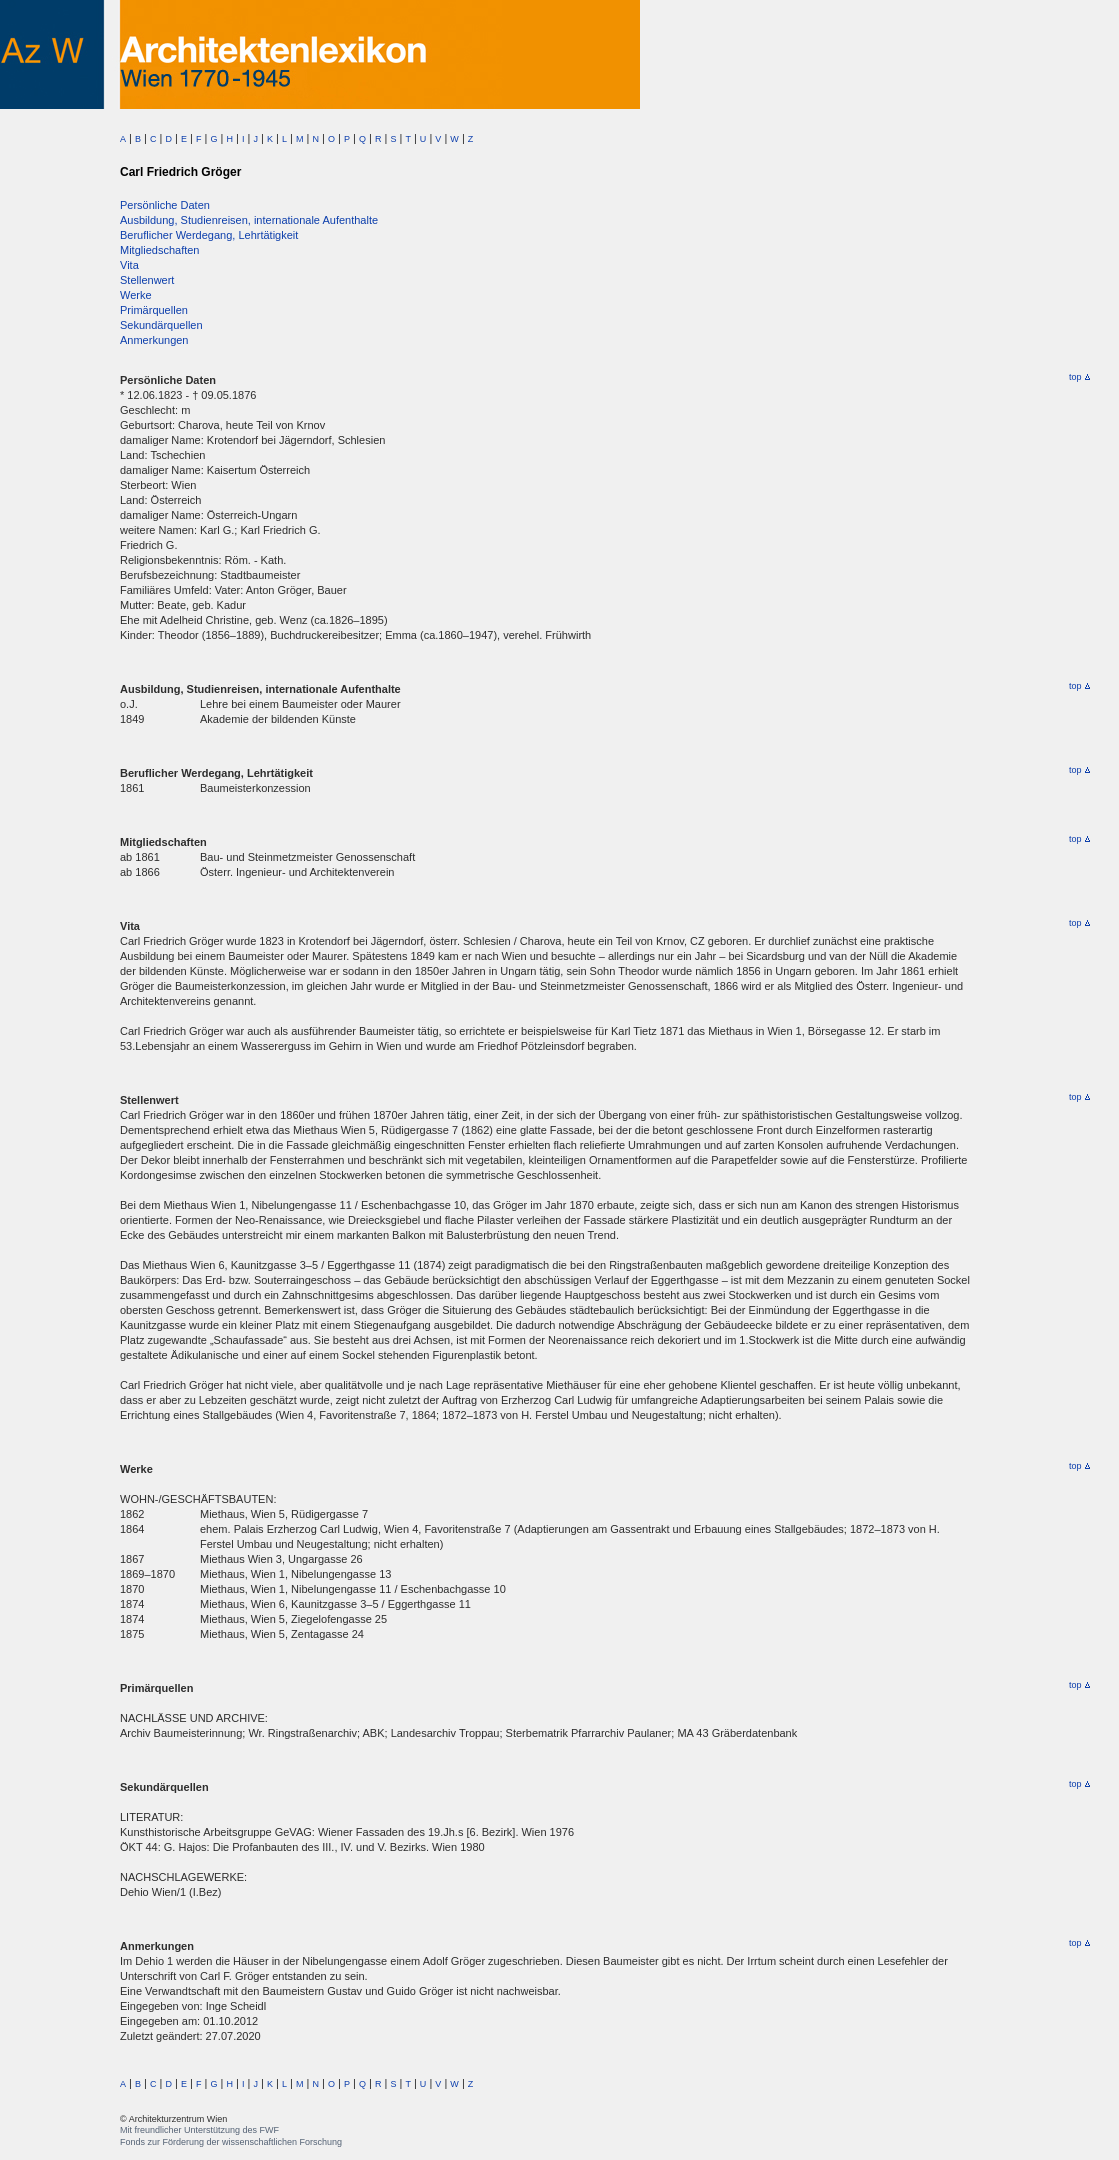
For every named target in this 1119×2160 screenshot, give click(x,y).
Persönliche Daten (165, 205)
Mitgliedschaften (160, 250)
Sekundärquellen (161, 325)
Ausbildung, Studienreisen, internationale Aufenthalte (249, 220)
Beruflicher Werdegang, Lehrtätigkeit (209, 235)
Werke (136, 295)
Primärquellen (154, 310)
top (1080, 377)
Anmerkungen (154, 340)
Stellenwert (147, 280)
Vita (129, 265)
